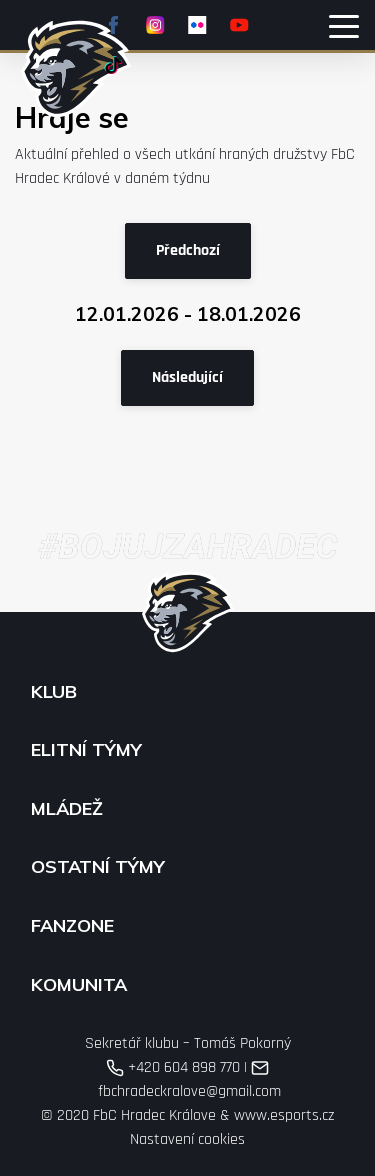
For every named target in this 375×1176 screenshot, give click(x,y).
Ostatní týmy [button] (98, 867)
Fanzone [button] (72, 926)
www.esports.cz (284, 1115)
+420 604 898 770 (173, 1067)
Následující (187, 377)
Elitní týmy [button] (86, 750)
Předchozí (188, 250)
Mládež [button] (67, 809)
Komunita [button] (79, 985)
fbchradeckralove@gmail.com (187, 1080)
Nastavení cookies (187, 1139)
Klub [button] (54, 692)
